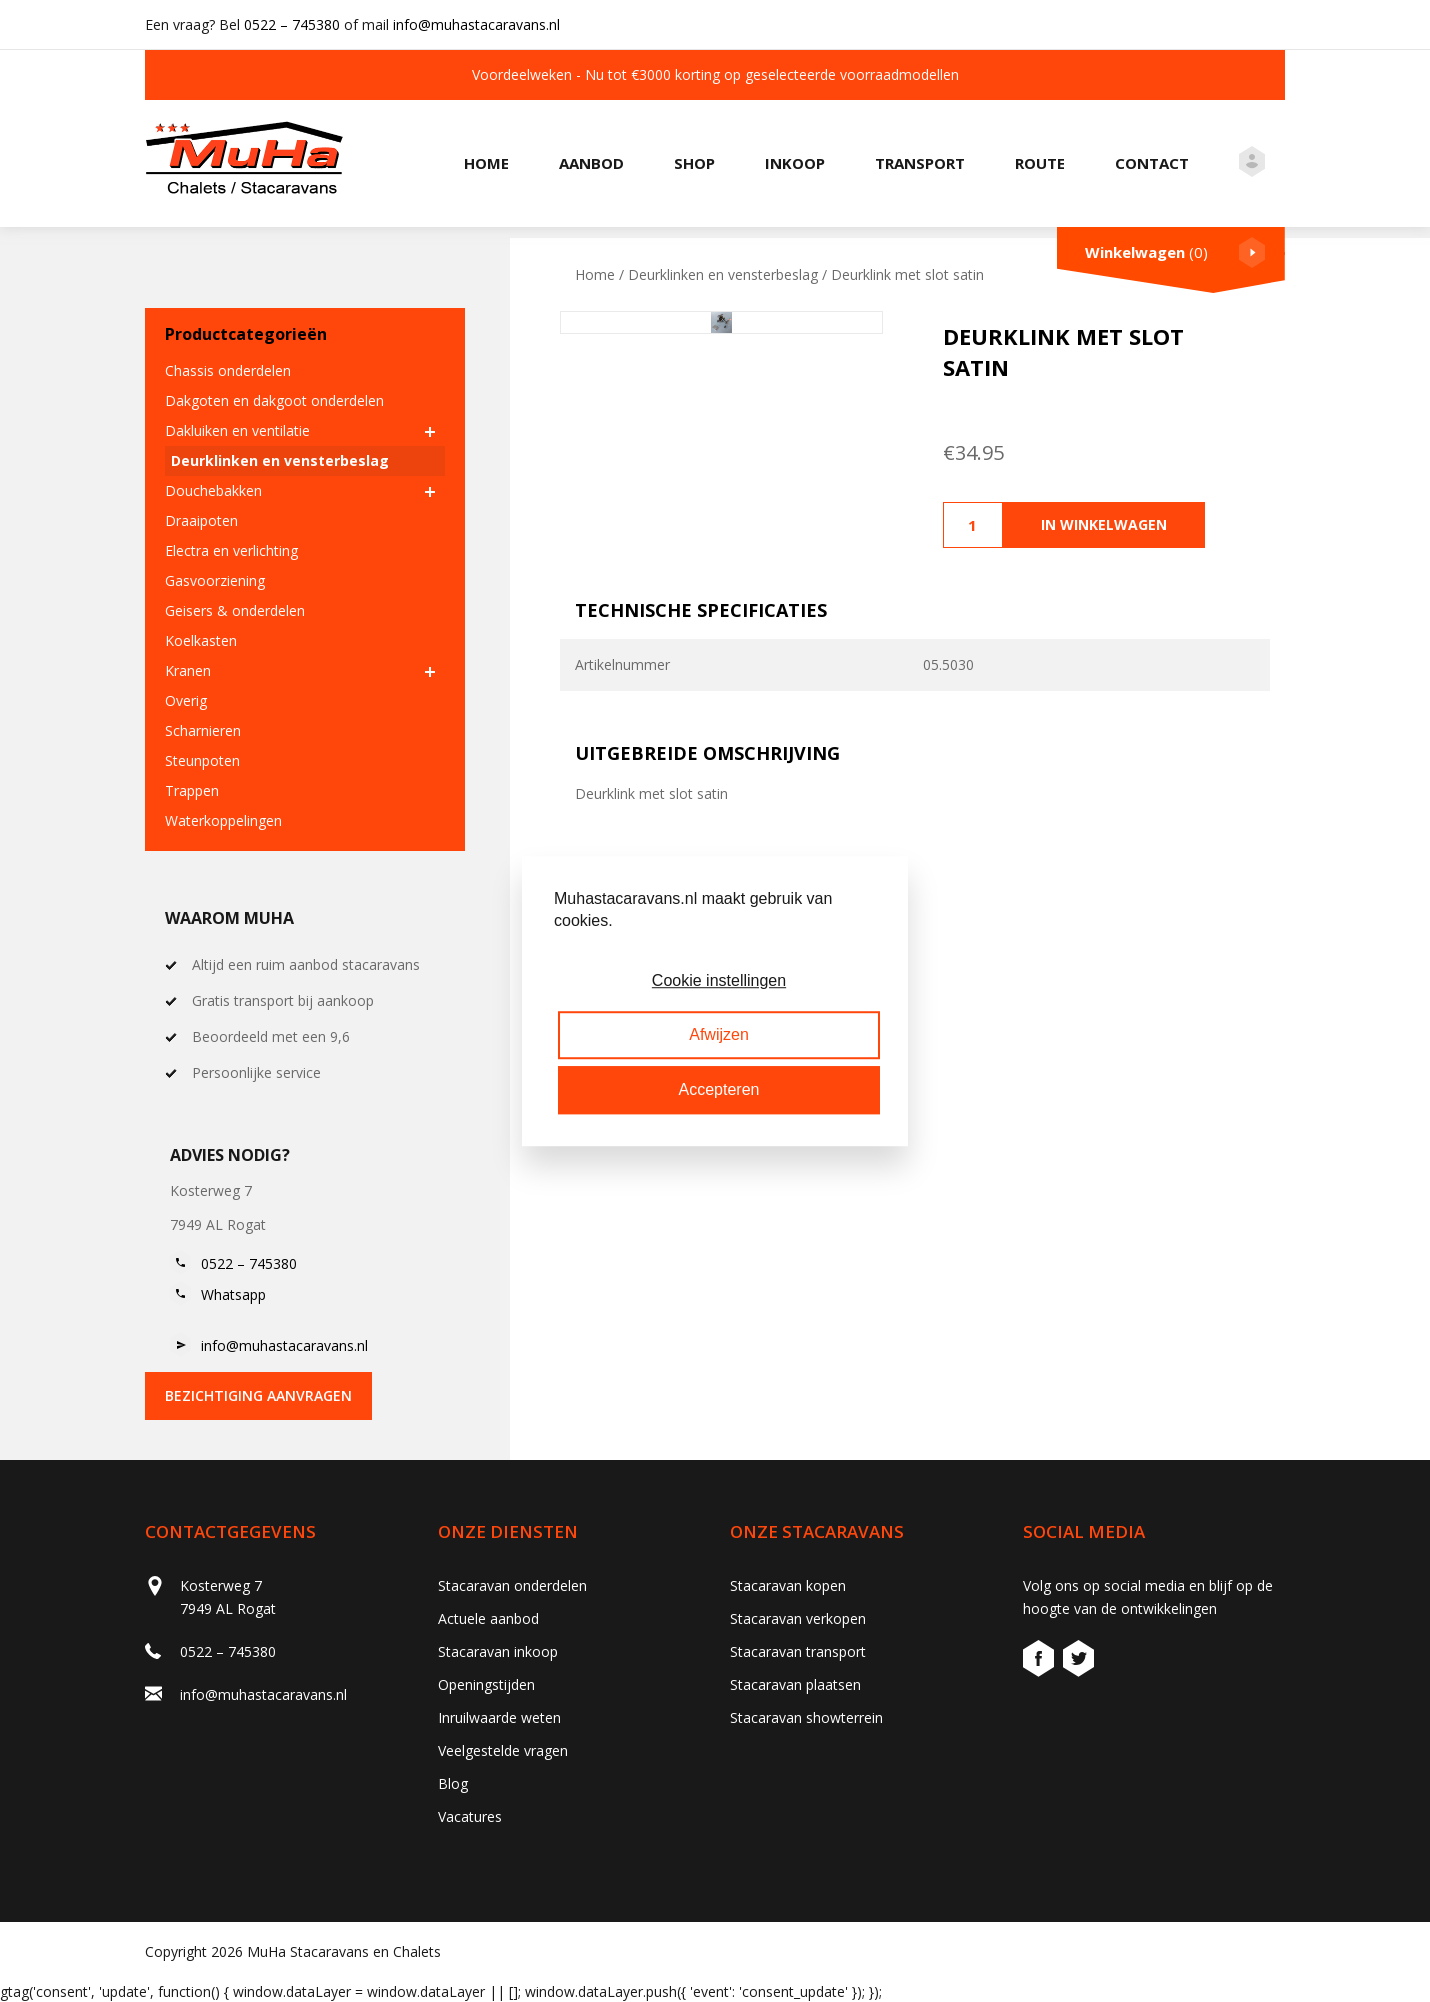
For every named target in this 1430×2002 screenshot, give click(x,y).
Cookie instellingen (719, 980)
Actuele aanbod (488, 1618)
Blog (453, 1783)
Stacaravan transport (798, 1651)
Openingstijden (486, 1684)
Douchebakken (213, 490)
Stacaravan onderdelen (512, 1585)
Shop (694, 163)
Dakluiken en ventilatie (237, 430)
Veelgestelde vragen (503, 1750)
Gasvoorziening (215, 580)
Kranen (188, 670)
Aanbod (591, 163)
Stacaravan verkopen (798, 1618)
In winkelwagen (1104, 524)
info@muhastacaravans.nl (476, 24)
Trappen (192, 790)
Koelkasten (201, 640)
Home (486, 163)
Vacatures (470, 1816)
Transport (920, 163)
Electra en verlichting (231, 550)
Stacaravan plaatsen (795, 1684)
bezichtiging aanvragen (258, 1395)
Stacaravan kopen (788, 1585)
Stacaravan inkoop (498, 1651)
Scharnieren (203, 730)
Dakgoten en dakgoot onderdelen (274, 400)
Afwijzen (719, 1034)
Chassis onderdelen (228, 370)
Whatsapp (233, 1294)
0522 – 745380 (292, 24)
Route (1040, 163)
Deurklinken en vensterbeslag (280, 460)
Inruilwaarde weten (499, 1717)
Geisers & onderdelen (235, 610)
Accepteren (719, 1089)
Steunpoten (202, 760)
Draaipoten (201, 520)
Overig (186, 700)
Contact (1152, 163)
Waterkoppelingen (223, 820)
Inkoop (795, 163)
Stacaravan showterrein (806, 1717)
